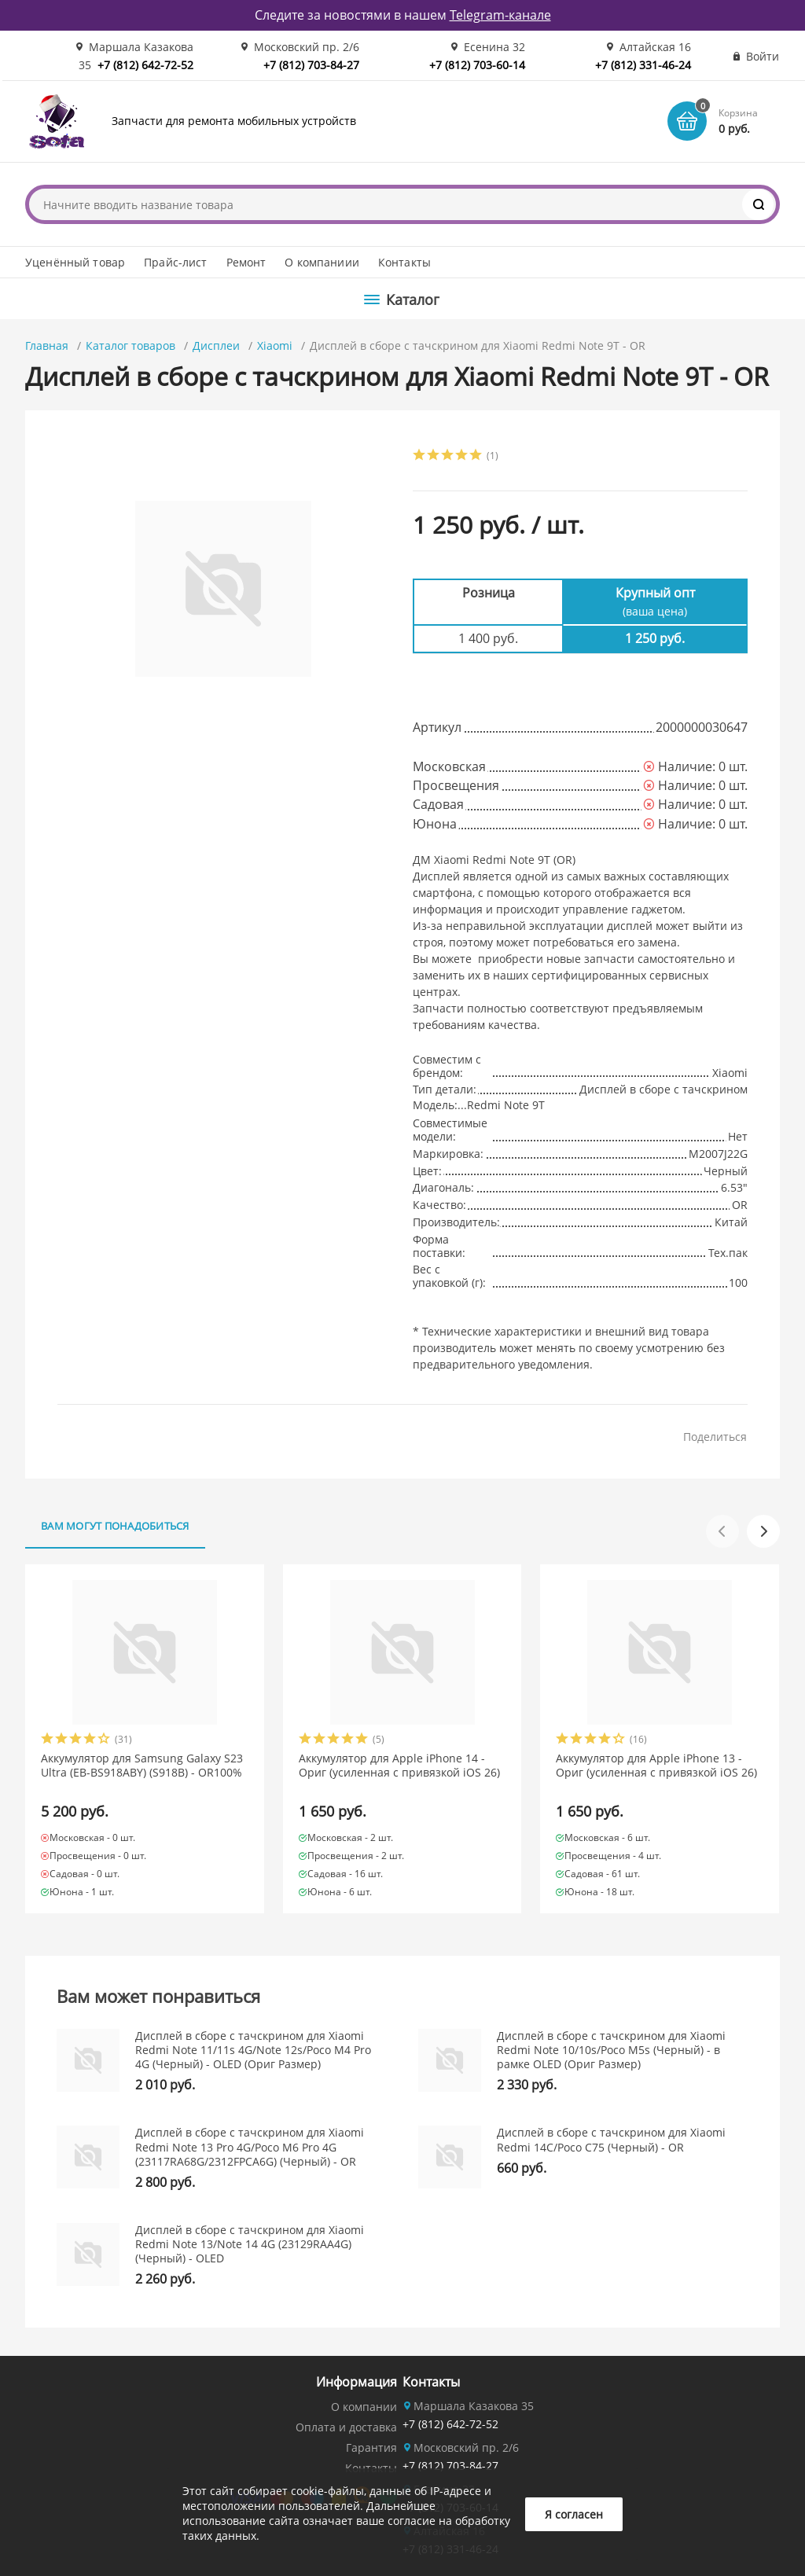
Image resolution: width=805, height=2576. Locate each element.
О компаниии (322, 262)
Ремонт (246, 262)
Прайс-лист (175, 262)
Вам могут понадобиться (115, 1526)
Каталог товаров (130, 345)
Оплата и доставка (346, 2427)
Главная (46, 345)
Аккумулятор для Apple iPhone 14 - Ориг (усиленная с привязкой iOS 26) (399, 1765)
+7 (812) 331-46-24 (643, 64)
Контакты (404, 262)
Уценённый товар (75, 262)
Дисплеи (216, 345)
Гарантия (371, 2447)
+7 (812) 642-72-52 (145, 64)
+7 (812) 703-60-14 (477, 64)
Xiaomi (274, 345)
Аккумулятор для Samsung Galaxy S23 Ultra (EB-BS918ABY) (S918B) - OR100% (142, 1765)
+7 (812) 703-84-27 (311, 64)
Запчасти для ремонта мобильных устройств (234, 120)
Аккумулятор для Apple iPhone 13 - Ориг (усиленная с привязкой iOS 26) (656, 1765)
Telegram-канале (500, 15)
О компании (364, 2406)
